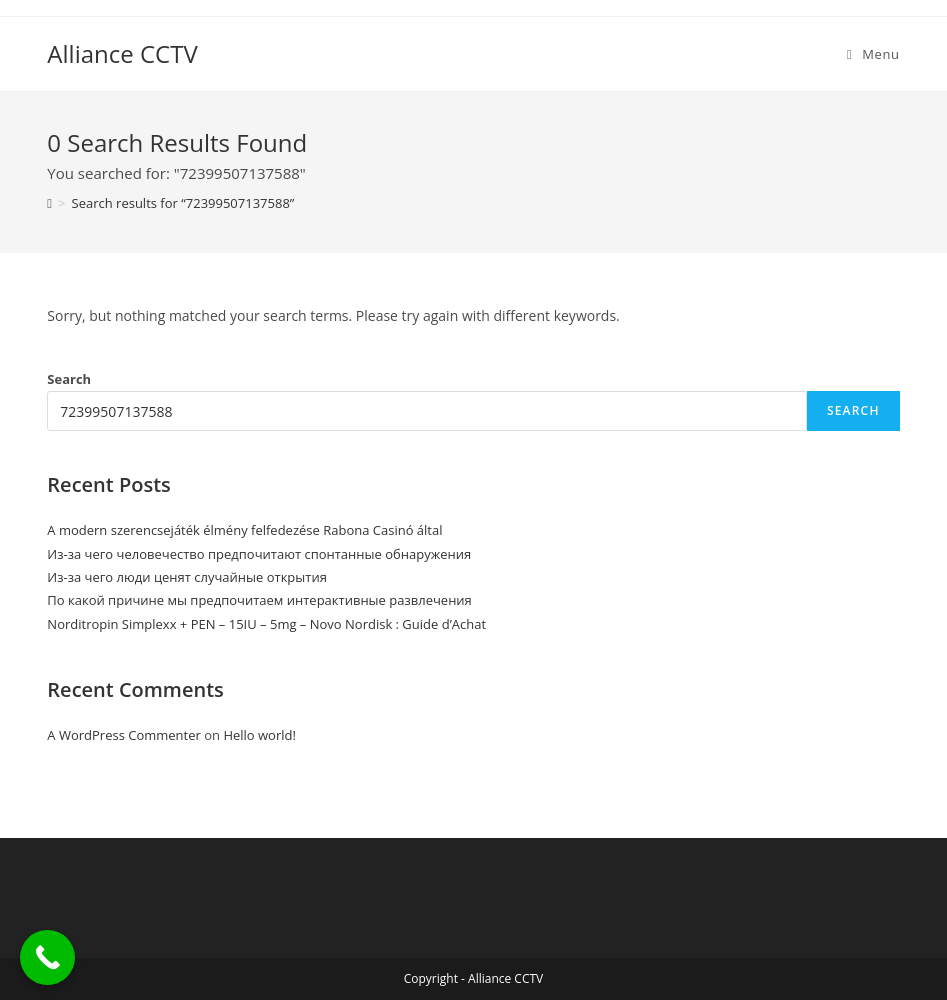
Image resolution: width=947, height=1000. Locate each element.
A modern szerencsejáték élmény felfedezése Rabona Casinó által (244, 530)
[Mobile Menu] (873, 54)
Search (69, 379)
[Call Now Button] (47, 957)
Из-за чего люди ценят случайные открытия (187, 577)
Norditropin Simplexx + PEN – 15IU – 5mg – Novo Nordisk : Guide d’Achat (266, 624)
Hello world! (259, 735)
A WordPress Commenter (124, 735)
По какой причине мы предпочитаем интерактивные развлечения (259, 600)
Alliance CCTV (122, 53)
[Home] (49, 203)
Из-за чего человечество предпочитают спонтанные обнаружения (259, 554)
